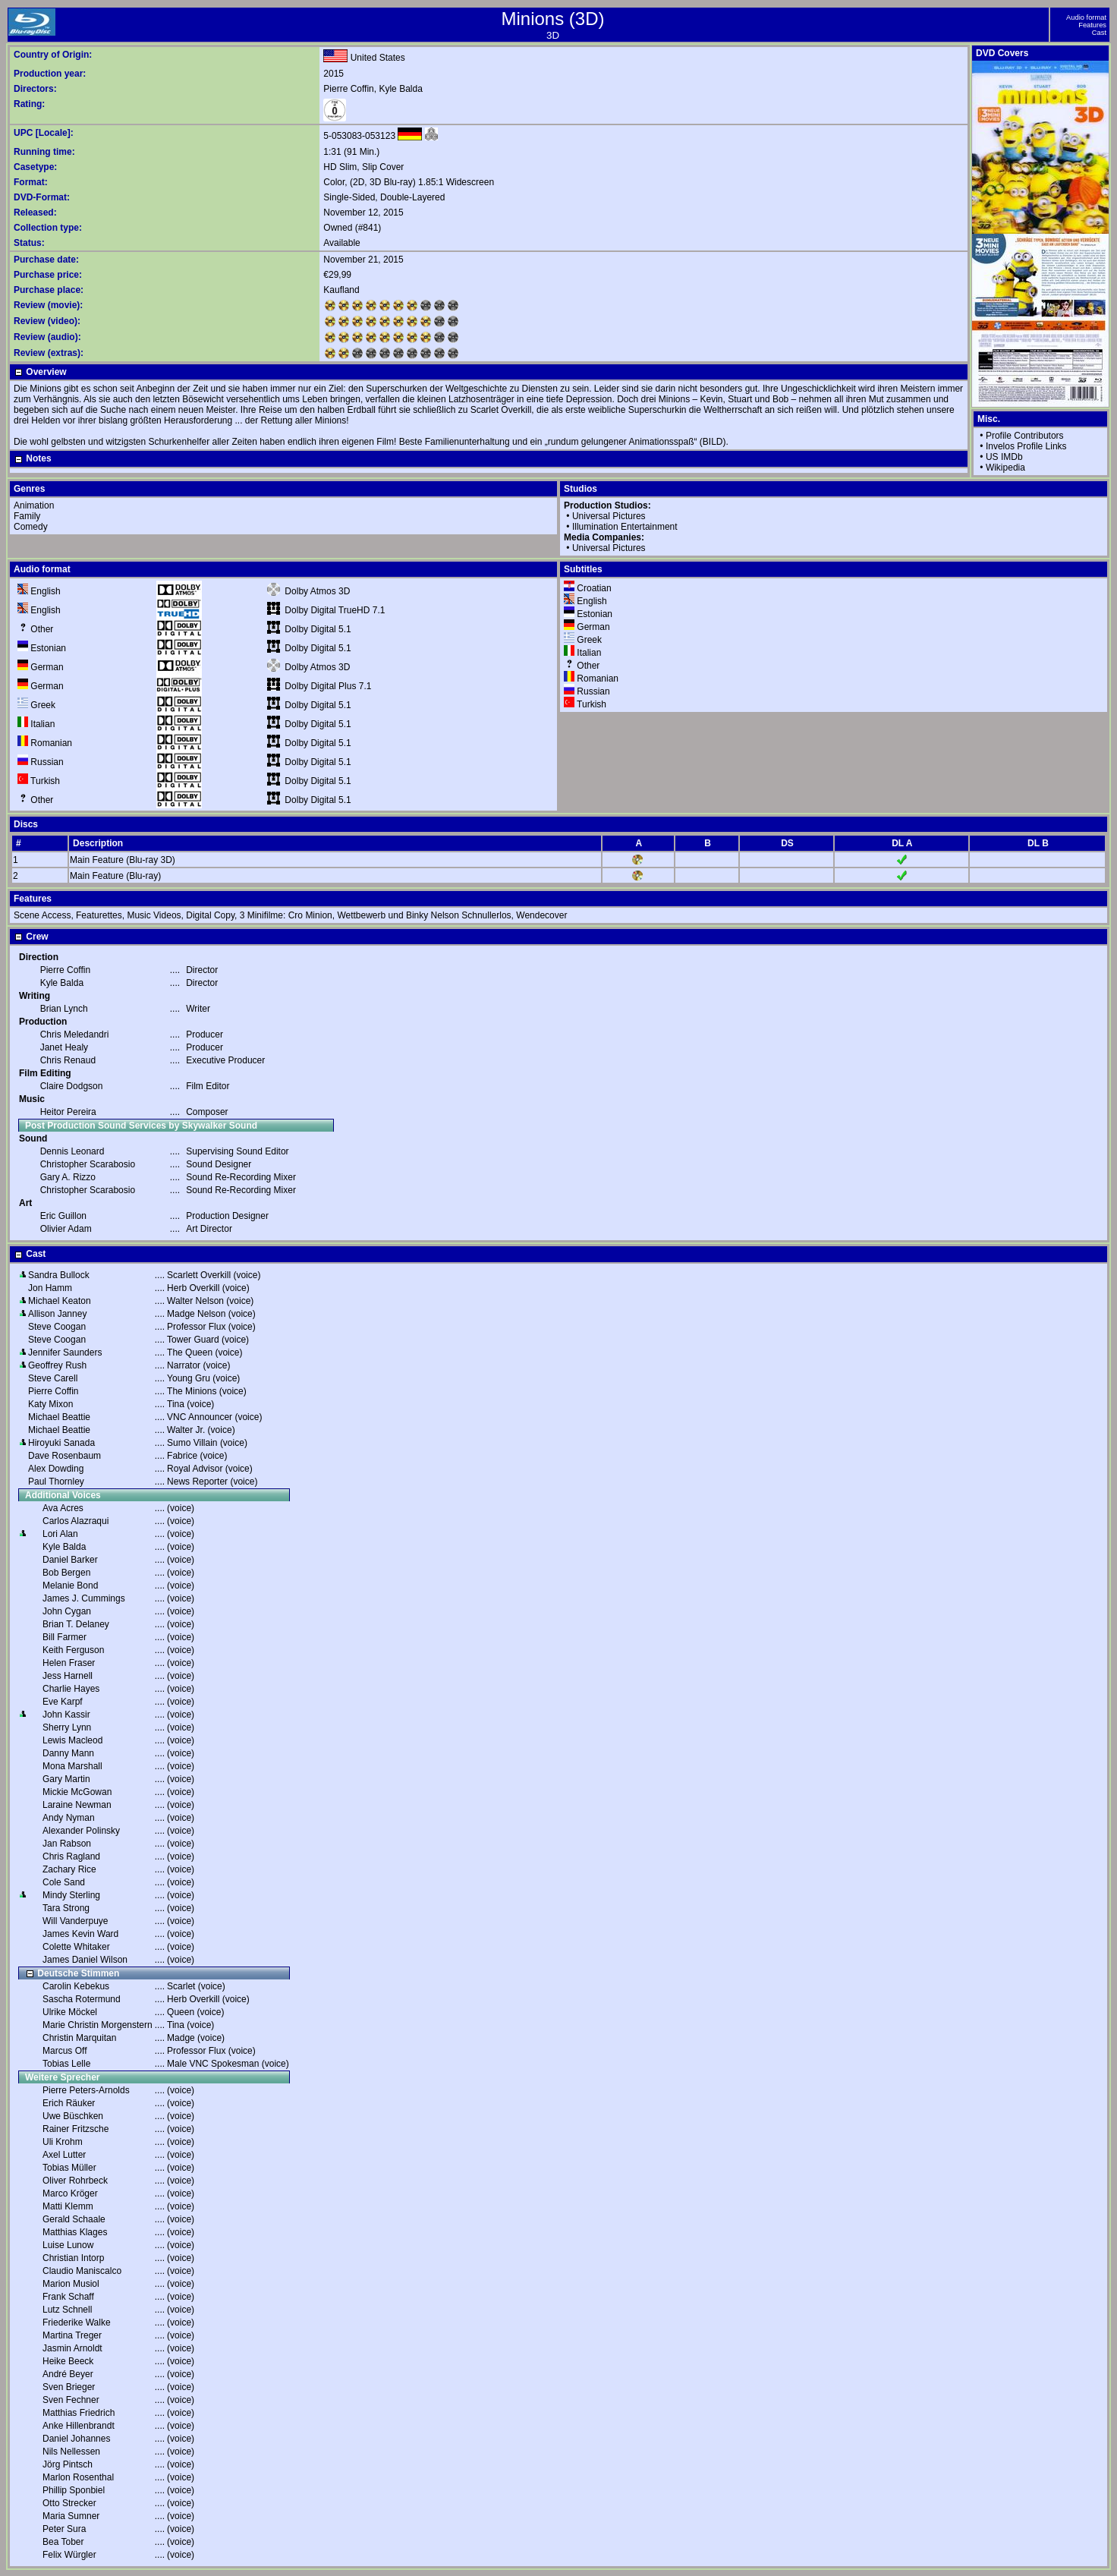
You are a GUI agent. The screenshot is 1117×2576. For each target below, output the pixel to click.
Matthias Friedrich (78, 2413)
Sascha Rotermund (81, 1999)
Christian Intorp (73, 2258)
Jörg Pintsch (67, 2464)
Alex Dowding (55, 1468)
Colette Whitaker (76, 1946)
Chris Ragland (71, 1856)
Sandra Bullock (59, 1275)
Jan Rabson (66, 1843)
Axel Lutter (64, 2154)
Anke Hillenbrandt (78, 2425)
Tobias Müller (69, 2167)
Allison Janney (57, 1313)
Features (1092, 25)
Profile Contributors (1025, 435)
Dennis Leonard (72, 1151)
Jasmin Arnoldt (72, 2348)
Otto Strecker (69, 2503)
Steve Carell (52, 1378)
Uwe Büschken (72, 2116)
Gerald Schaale (73, 2219)
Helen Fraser (68, 1663)
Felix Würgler (69, 2554)
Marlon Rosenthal (78, 2477)
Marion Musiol (70, 2283)
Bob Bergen (66, 1572)
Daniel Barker (70, 1559)
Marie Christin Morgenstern (97, 2025)
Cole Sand (63, 1882)
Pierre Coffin (348, 88)
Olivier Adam (66, 1228)
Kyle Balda (400, 88)
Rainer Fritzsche (75, 2129)
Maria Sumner (70, 2516)
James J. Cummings (83, 1598)
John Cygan (66, 1611)
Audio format (1086, 17)
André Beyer (67, 2374)
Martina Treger (72, 2335)
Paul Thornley (56, 1481)
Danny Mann (68, 1753)
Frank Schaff (68, 2296)
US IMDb (1004, 457)
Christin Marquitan (79, 2038)
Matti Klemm (67, 2206)
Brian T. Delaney (75, 1624)
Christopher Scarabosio (87, 1164)
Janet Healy (64, 1047)
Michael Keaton (59, 1301)
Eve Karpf (62, 1701)
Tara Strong (66, 1908)
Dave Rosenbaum (64, 1455)
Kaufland (341, 290)
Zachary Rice (69, 1869)
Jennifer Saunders (65, 1352)
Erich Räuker (68, 2103)
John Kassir (66, 1714)
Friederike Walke (76, 2322)
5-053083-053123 (359, 136)
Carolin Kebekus (75, 1986)
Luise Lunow (67, 2245)
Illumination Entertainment (625, 526)
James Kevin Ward (80, 1934)
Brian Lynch (64, 1008)
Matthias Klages (74, 2232)
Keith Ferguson (73, 1650)
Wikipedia (1005, 467)
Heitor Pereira (68, 1112)
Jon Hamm (50, 1288)
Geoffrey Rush (57, 1365)
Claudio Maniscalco (81, 2271)
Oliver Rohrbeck (75, 2180)
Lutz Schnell (67, 2309)
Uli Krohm (62, 2142)
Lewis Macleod (72, 1740)
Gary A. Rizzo (68, 1177)
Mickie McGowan (77, 1792)
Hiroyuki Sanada (61, 1443)
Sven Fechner (70, 2400)
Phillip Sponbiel (73, 2490)
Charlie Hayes (70, 1688)
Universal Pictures (609, 516)
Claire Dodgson (71, 1086)
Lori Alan (60, 1534)
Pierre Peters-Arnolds (86, 2090)
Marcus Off (64, 2050)
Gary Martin (66, 1779)
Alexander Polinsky (81, 1830)
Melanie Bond (70, 1585)
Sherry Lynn (66, 1727)
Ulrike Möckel (69, 2012)
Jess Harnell (67, 1676)
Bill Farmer (64, 1637)
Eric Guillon (63, 1216)
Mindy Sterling (71, 1895)
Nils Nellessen (71, 2451)
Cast (1099, 32)
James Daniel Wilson (84, 1959)
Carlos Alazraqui (75, 1521)
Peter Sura (64, 2529)
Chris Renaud (68, 1060)
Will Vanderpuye (75, 1921)
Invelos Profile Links (1026, 446)
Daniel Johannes (76, 2438)
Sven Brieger (68, 2387)
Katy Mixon (50, 1404)
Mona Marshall (72, 1766)
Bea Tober (63, 2542)
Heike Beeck (67, 2361)
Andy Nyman (68, 1817)
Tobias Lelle (66, 2063)
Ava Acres (62, 1508)
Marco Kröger (70, 2193)
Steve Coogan (57, 1326)
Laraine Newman (77, 1805)
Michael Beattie (59, 1417)
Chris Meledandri (74, 1034)
